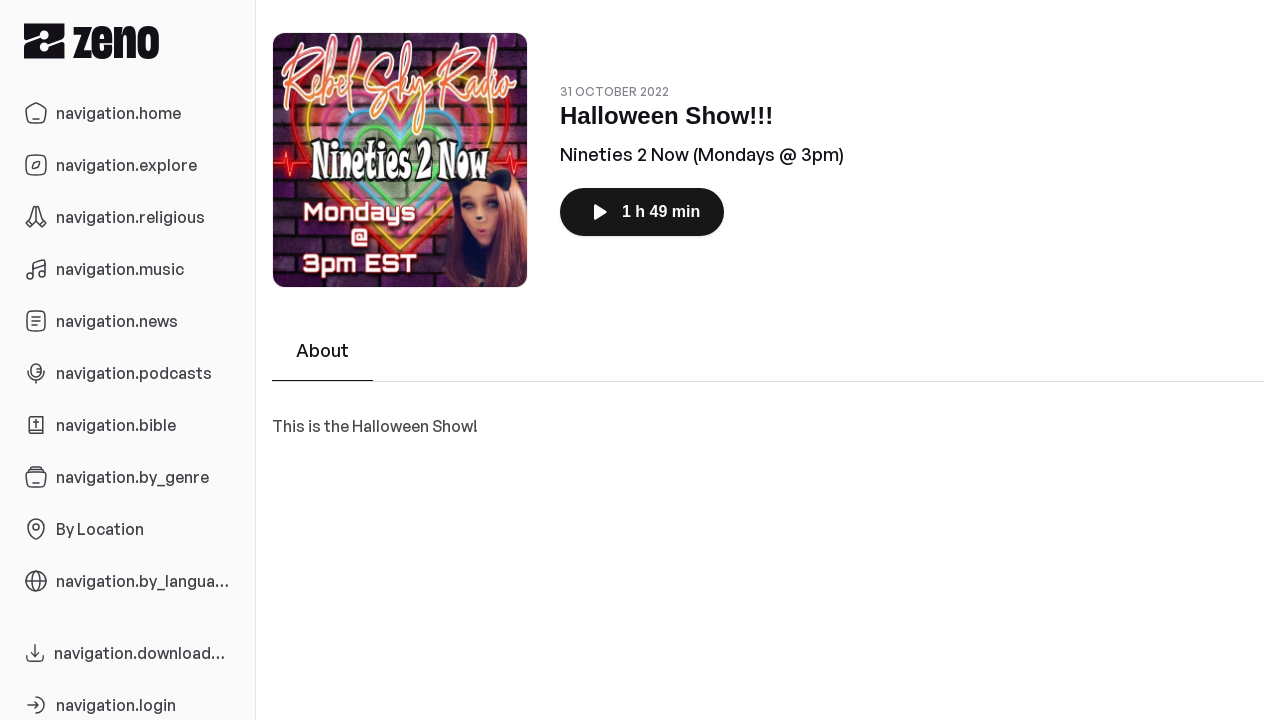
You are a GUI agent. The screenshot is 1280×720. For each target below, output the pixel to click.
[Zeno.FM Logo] (127, 40)
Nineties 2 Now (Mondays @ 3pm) (702, 154)
